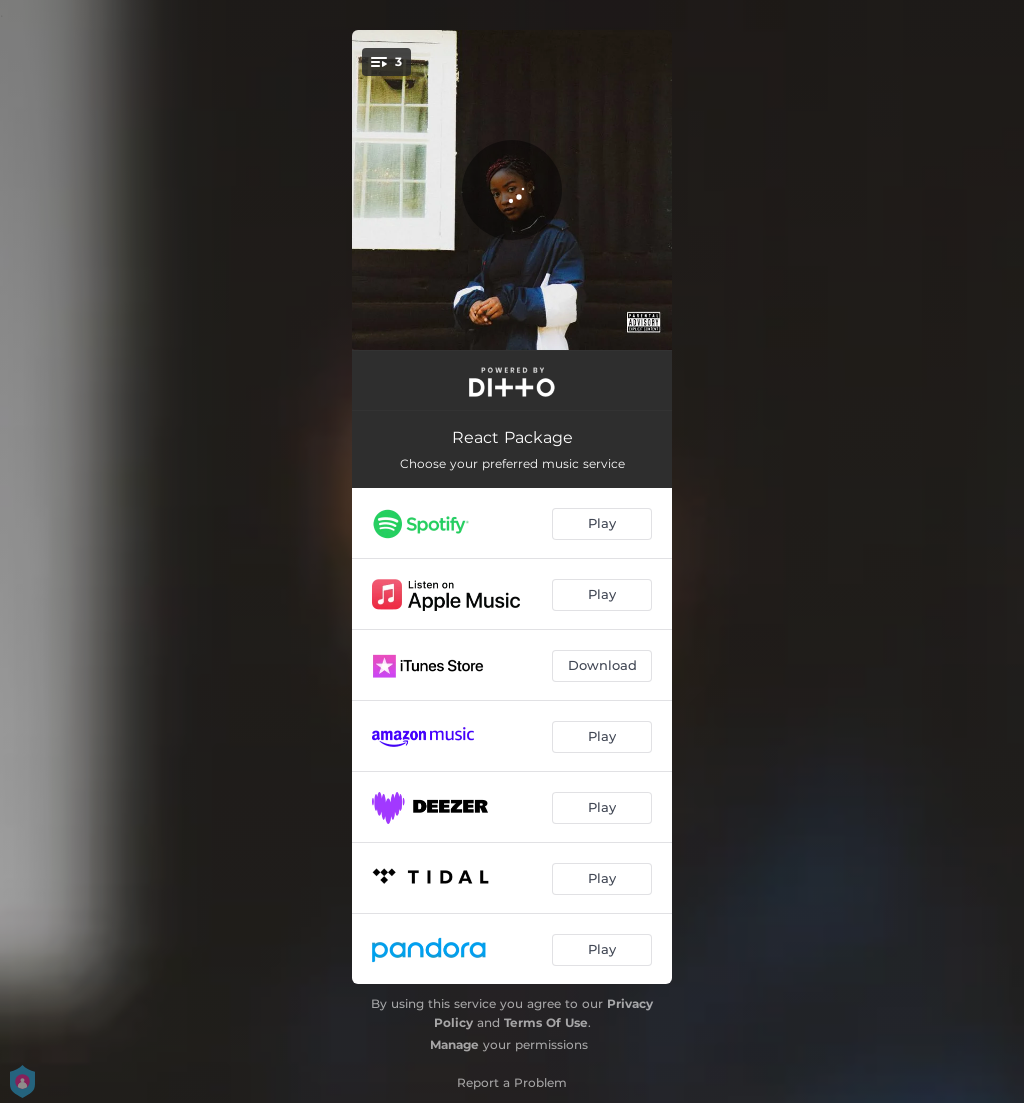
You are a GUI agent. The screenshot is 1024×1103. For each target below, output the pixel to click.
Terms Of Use (546, 1022)
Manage (454, 1044)
